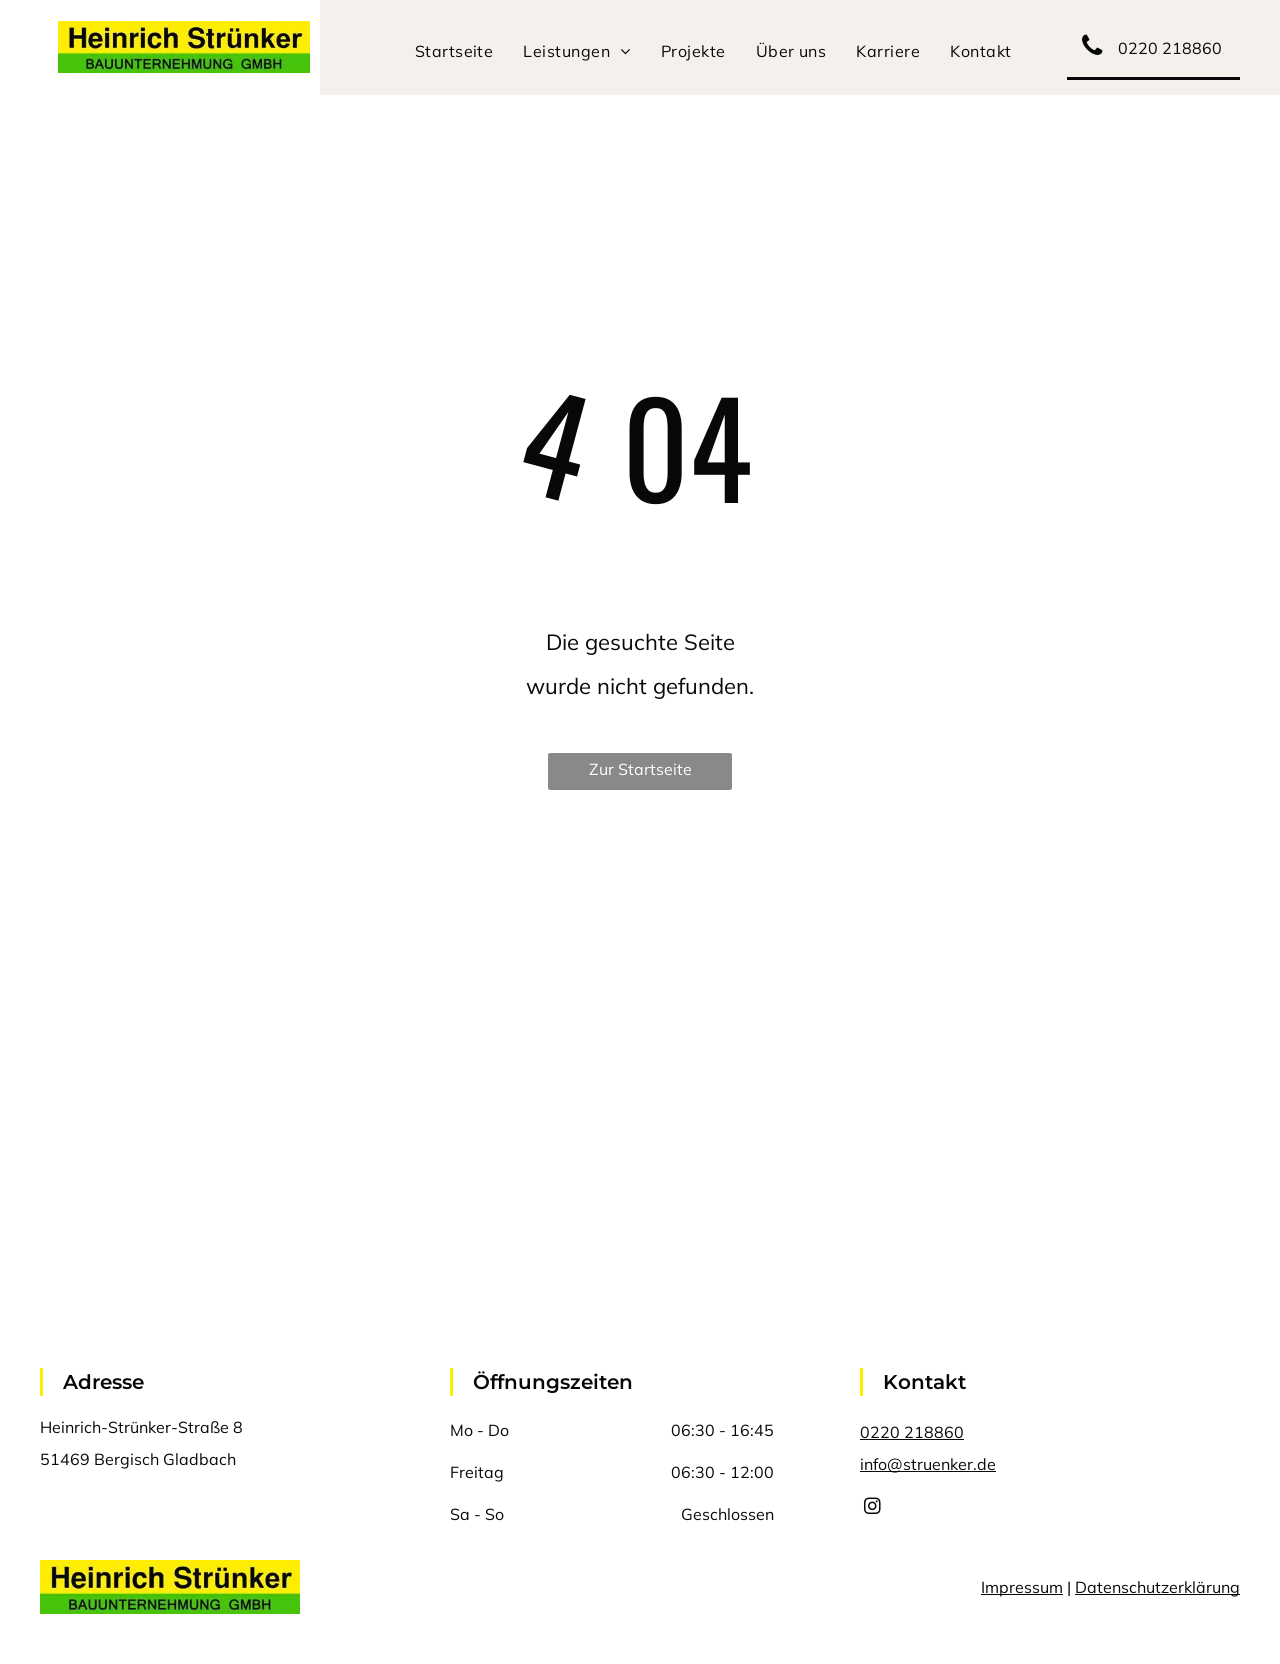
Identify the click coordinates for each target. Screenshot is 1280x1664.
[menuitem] (454, 51)
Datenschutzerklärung (1157, 1587)
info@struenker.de (928, 1464)
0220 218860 (912, 1432)
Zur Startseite (640, 769)
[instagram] (872, 1509)
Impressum (1022, 1587)
